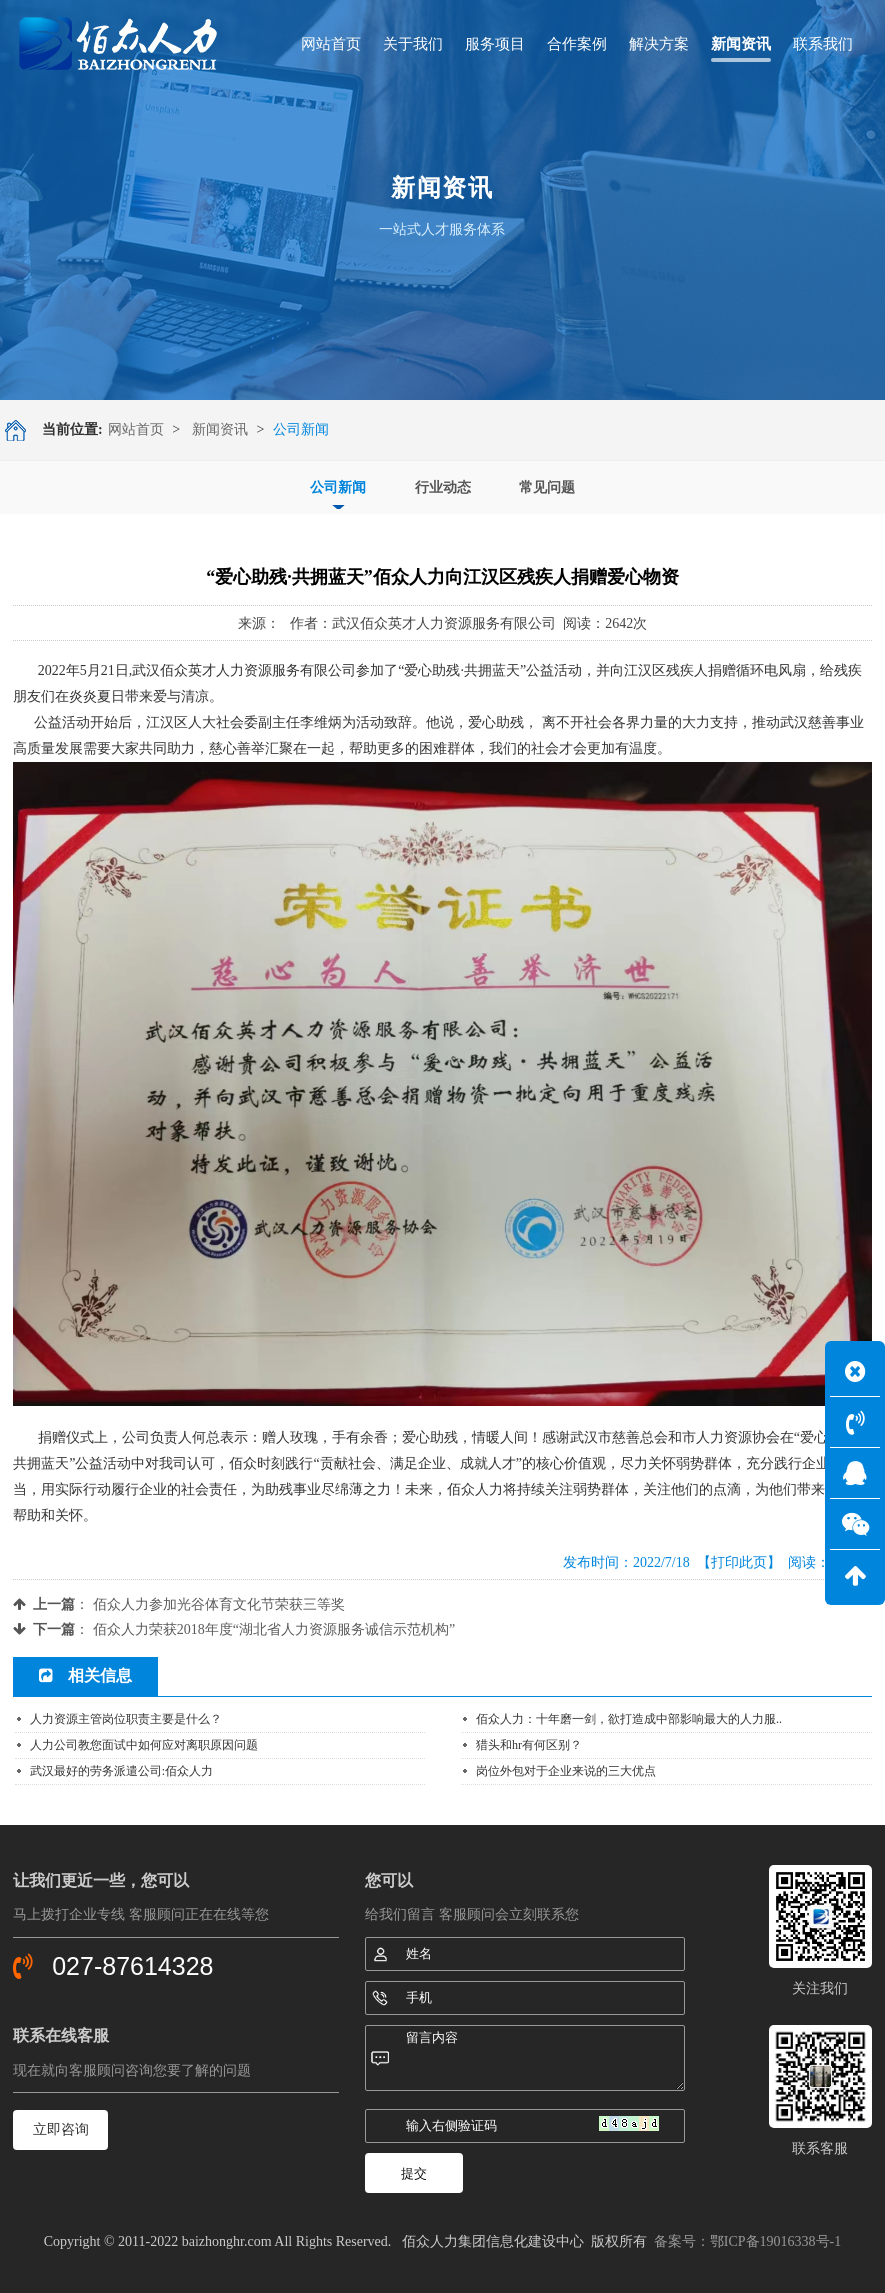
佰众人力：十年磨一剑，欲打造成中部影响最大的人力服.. (629, 1719)
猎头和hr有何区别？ (529, 1745)
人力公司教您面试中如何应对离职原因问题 (144, 1745)
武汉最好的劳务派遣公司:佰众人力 (121, 1771)
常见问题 (547, 487)
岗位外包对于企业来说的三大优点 (566, 1771)
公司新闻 (338, 487)
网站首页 (136, 429)
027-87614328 (132, 1966)
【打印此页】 (739, 1562)
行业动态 (443, 487)
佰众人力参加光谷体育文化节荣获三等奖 (219, 1604)
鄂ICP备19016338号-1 (775, 2241)
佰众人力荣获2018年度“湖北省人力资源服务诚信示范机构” (274, 1629)
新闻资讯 (220, 429)
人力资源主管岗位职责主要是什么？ (126, 1719)
